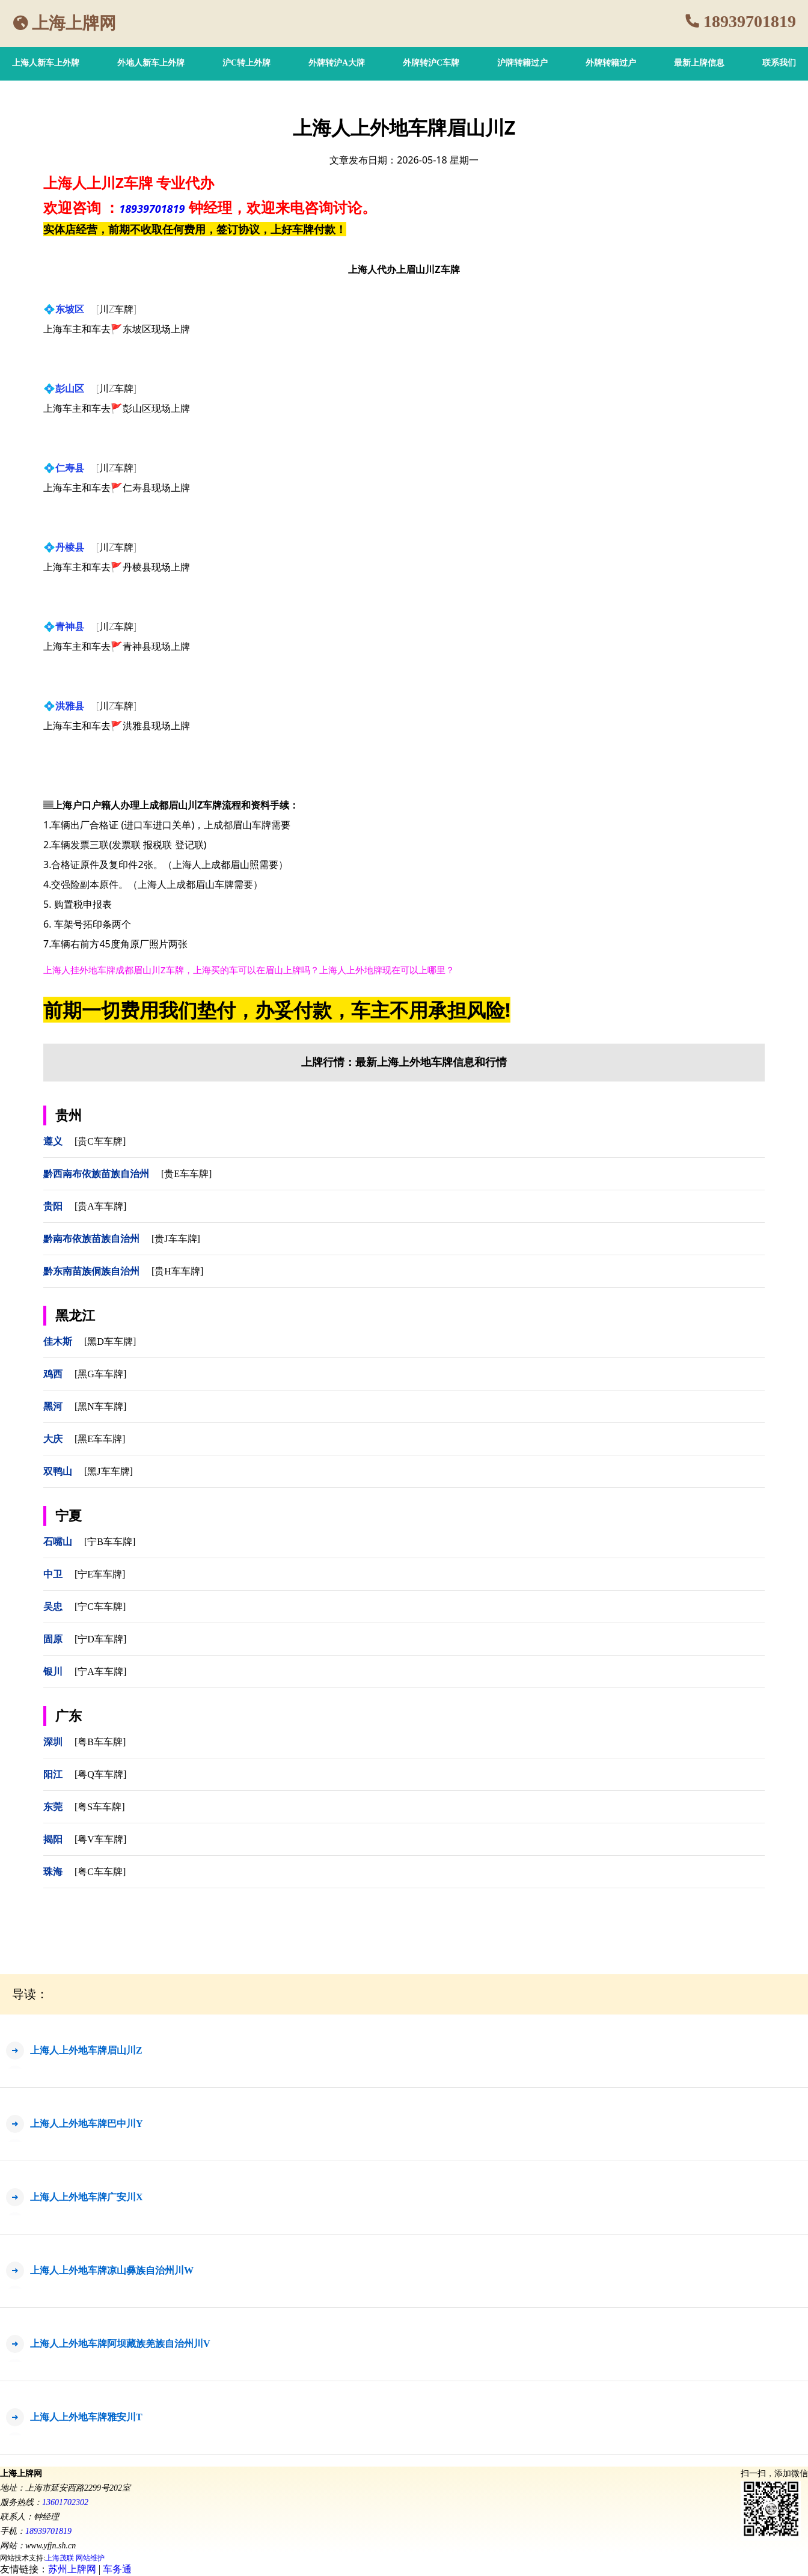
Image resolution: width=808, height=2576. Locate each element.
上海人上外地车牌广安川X (86, 2197)
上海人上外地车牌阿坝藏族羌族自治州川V (120, 2344)
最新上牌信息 (699, 62)
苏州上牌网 (72, 2569)
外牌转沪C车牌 (431, 62)
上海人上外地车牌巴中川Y (86, 2124)
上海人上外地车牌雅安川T (86, 2417)
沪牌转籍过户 (522, 62)
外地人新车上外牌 (151, 62)
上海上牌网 (74, 23)
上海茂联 (59, 2558)
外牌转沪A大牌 (336, 62)
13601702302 (65, 2502)
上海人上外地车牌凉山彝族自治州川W (112, 2270)
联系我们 (779, 62)
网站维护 (90, 2558)
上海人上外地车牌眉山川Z (86, 2050)
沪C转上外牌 (246, 62)
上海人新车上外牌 (45, 62)
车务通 (117, 2569)
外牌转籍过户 (611, 62)
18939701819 (749, 21)
